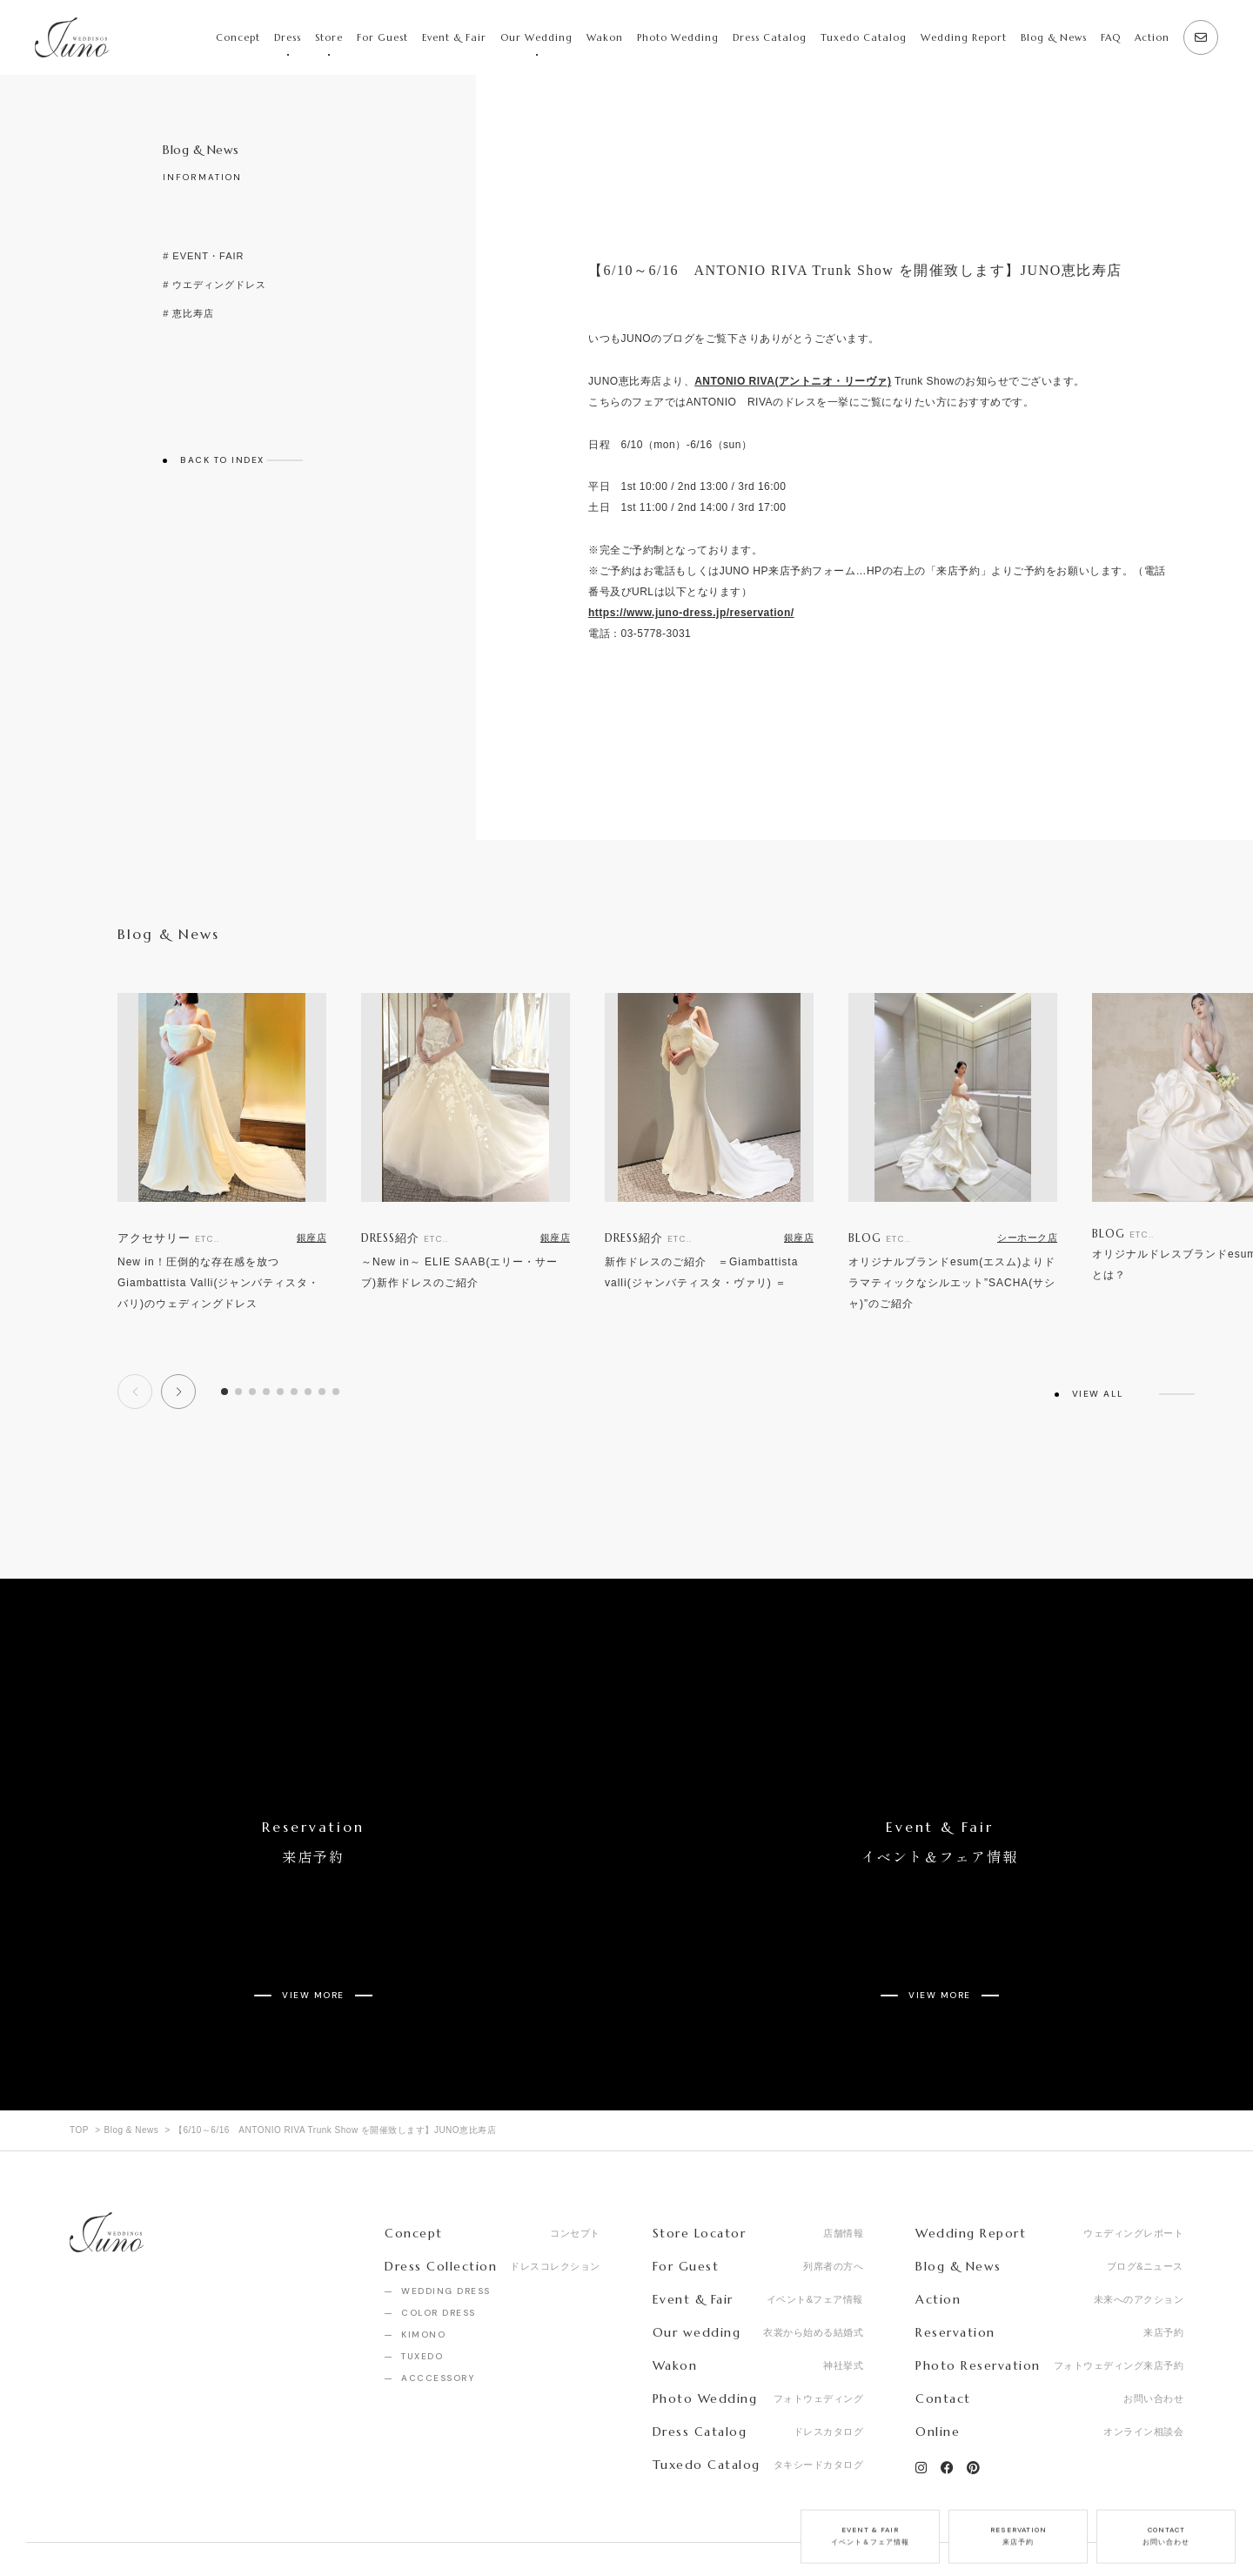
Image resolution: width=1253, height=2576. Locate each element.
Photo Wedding (678, 37)
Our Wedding (536, 37)
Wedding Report (964, 37)
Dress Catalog (770, 37)
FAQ (1111, 37)
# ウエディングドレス (214, 284)
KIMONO (423, 2261)
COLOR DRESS (438, 2239)
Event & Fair (454, 37)
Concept (238, 37)
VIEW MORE (313, 1936)
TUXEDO (422, 2283)
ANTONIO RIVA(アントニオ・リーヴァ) (792, 381)
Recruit (179, 2523)
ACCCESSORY (437, 2305)
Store (329, 37)
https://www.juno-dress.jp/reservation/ (691, 613)
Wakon (604, 37)
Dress (287, 37)
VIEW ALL (1098, 1394)
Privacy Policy (273, 2523)
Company (95, 2523)
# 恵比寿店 (188, 313)
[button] (178, 1391)
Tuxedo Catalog (864, 37)
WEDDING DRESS (446, 2218)
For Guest (382, 37)
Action (1152, 37)
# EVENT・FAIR (203, 256)
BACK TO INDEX (222, 460)
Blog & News (1054, 37)
